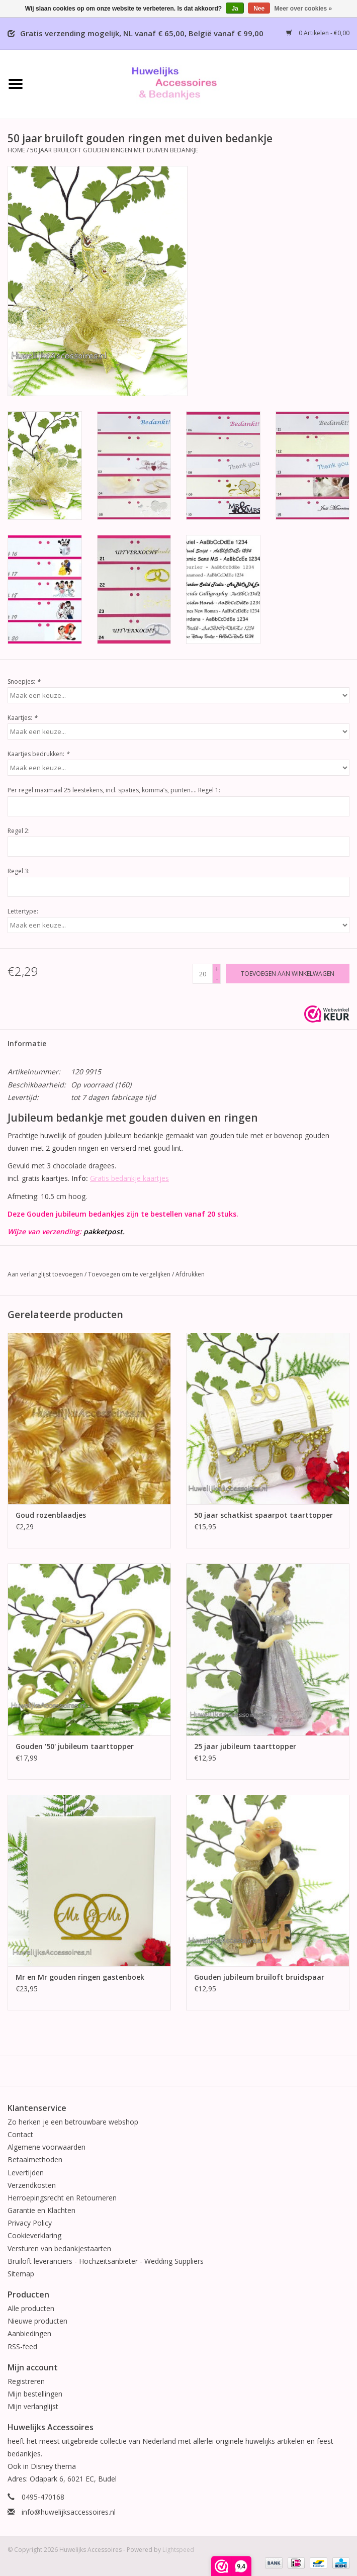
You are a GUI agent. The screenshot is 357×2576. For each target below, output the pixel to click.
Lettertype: (23, 911)
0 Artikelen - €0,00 (317, 33)
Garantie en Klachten (41, 2210)
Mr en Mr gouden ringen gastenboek (80, 1977)
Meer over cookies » (303, 8)
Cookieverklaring (34, 2235)
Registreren (26, 2381)
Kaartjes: (22, 717)
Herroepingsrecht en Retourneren (62, 2197)
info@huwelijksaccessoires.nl (69, 2512)
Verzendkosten (32, 2185)
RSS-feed (22, 2346)
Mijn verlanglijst (33, 2406)
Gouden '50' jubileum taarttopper (75, 1746)
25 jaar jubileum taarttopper (245, 1746)
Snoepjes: (24, 681)
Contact (20, 2134)
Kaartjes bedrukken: (38, 754)
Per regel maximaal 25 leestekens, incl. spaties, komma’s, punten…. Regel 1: (114, 790)
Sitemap (21, 2273)
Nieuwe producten (37, 2321)
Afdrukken (190, 1274)
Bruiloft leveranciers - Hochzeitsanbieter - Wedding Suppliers (106, 2261)
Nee (258, 8)
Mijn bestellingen (35, 2394)
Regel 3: (19, 871)
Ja (234, 8)
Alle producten (31, 2308)
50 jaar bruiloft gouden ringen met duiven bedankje (114, 150)
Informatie (27, 1043)
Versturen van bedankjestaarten (59, 2248)
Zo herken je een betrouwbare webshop (73, 2122)
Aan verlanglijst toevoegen (45, 1274)
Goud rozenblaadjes (51, 1515)
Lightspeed (178, 2549)
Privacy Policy (30, 2223)
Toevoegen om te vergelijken (130, 1274)
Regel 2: (19, 830)
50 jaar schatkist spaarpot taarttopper (263, 1515)
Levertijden (26, 2172)
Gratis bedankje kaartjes (129, 1178)
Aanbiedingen (29, 2333)
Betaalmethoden (35, 2159)
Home (16, 150)
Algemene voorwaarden (46, 2147)
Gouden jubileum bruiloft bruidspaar (259, 1977)
